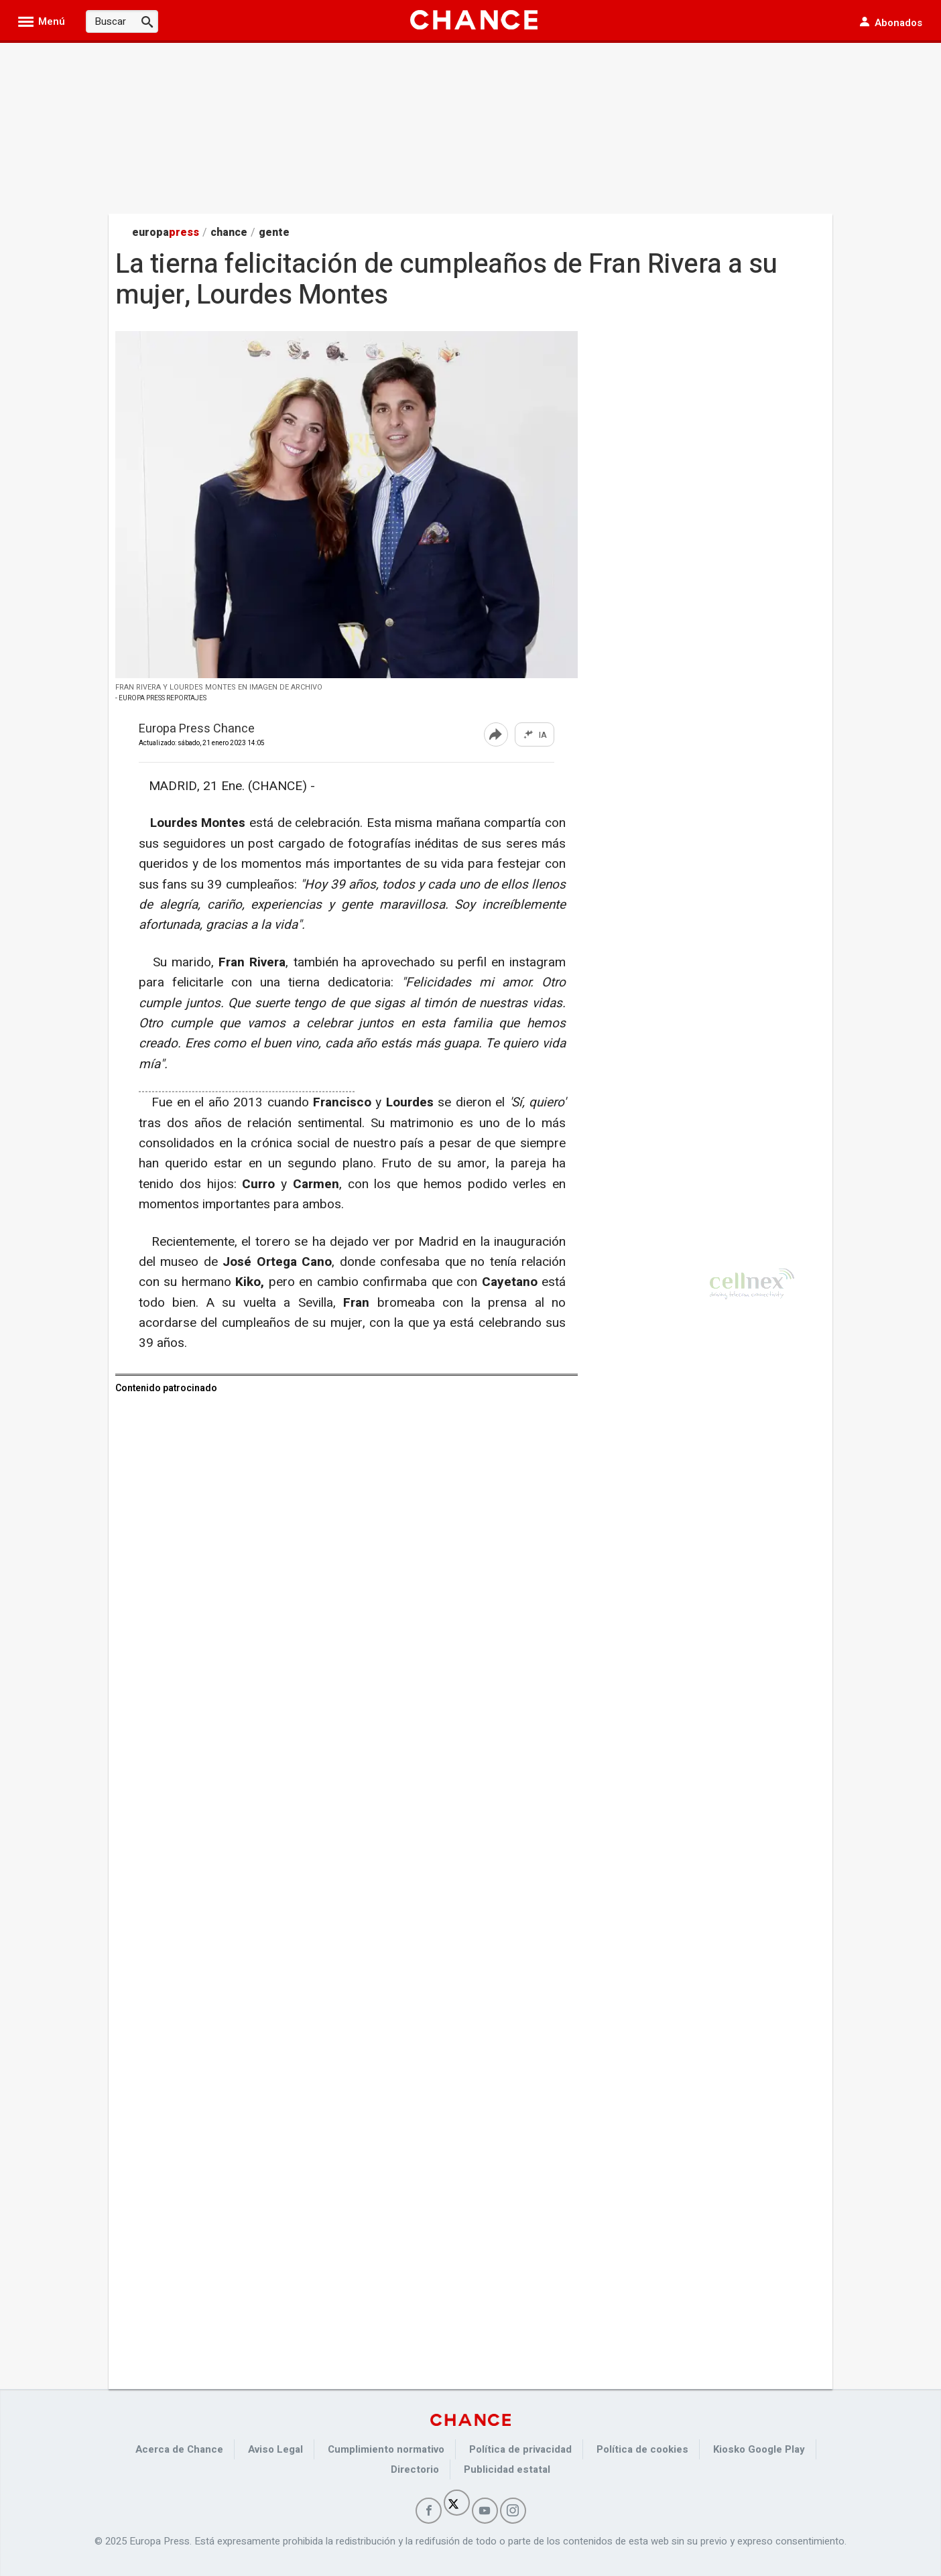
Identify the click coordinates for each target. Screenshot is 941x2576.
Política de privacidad (520, 2449)
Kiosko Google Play (759, 2449)
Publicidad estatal (507, 2469)
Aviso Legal (275, 2449)
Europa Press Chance (197, 729)
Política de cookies (642, 2449)
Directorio (415, 2469)
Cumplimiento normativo (386, 2449)
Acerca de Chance (179, 2449)
